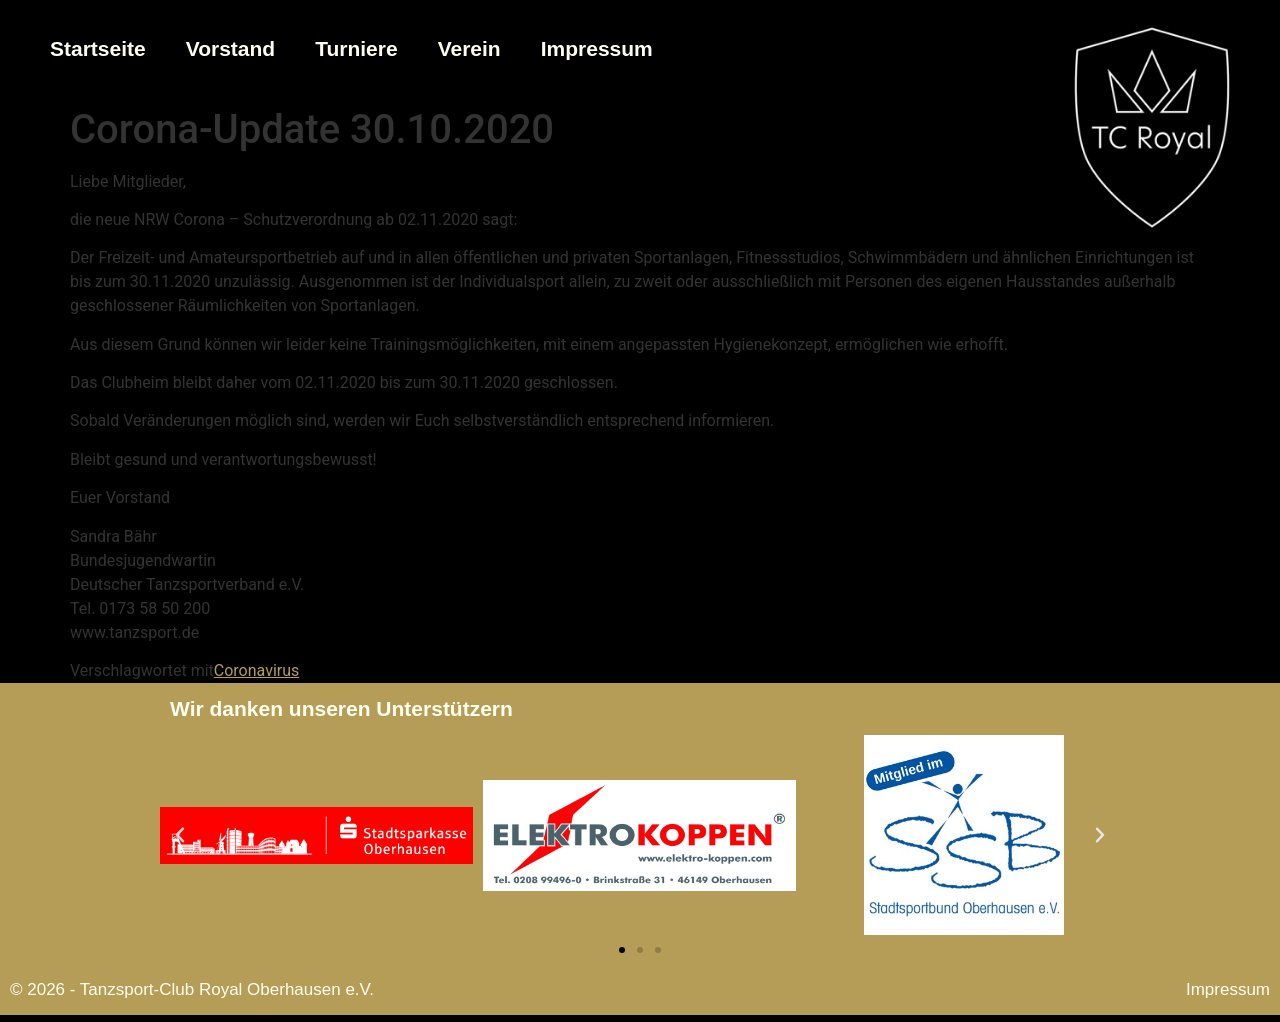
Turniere (356, 48)
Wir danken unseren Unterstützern (341, 708)
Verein (469, 48)
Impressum (597, 48)
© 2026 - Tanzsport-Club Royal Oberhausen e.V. (192, 989)
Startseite (98, 48)
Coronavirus (257, 670)
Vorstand (230, 48)
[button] (180, 835)
